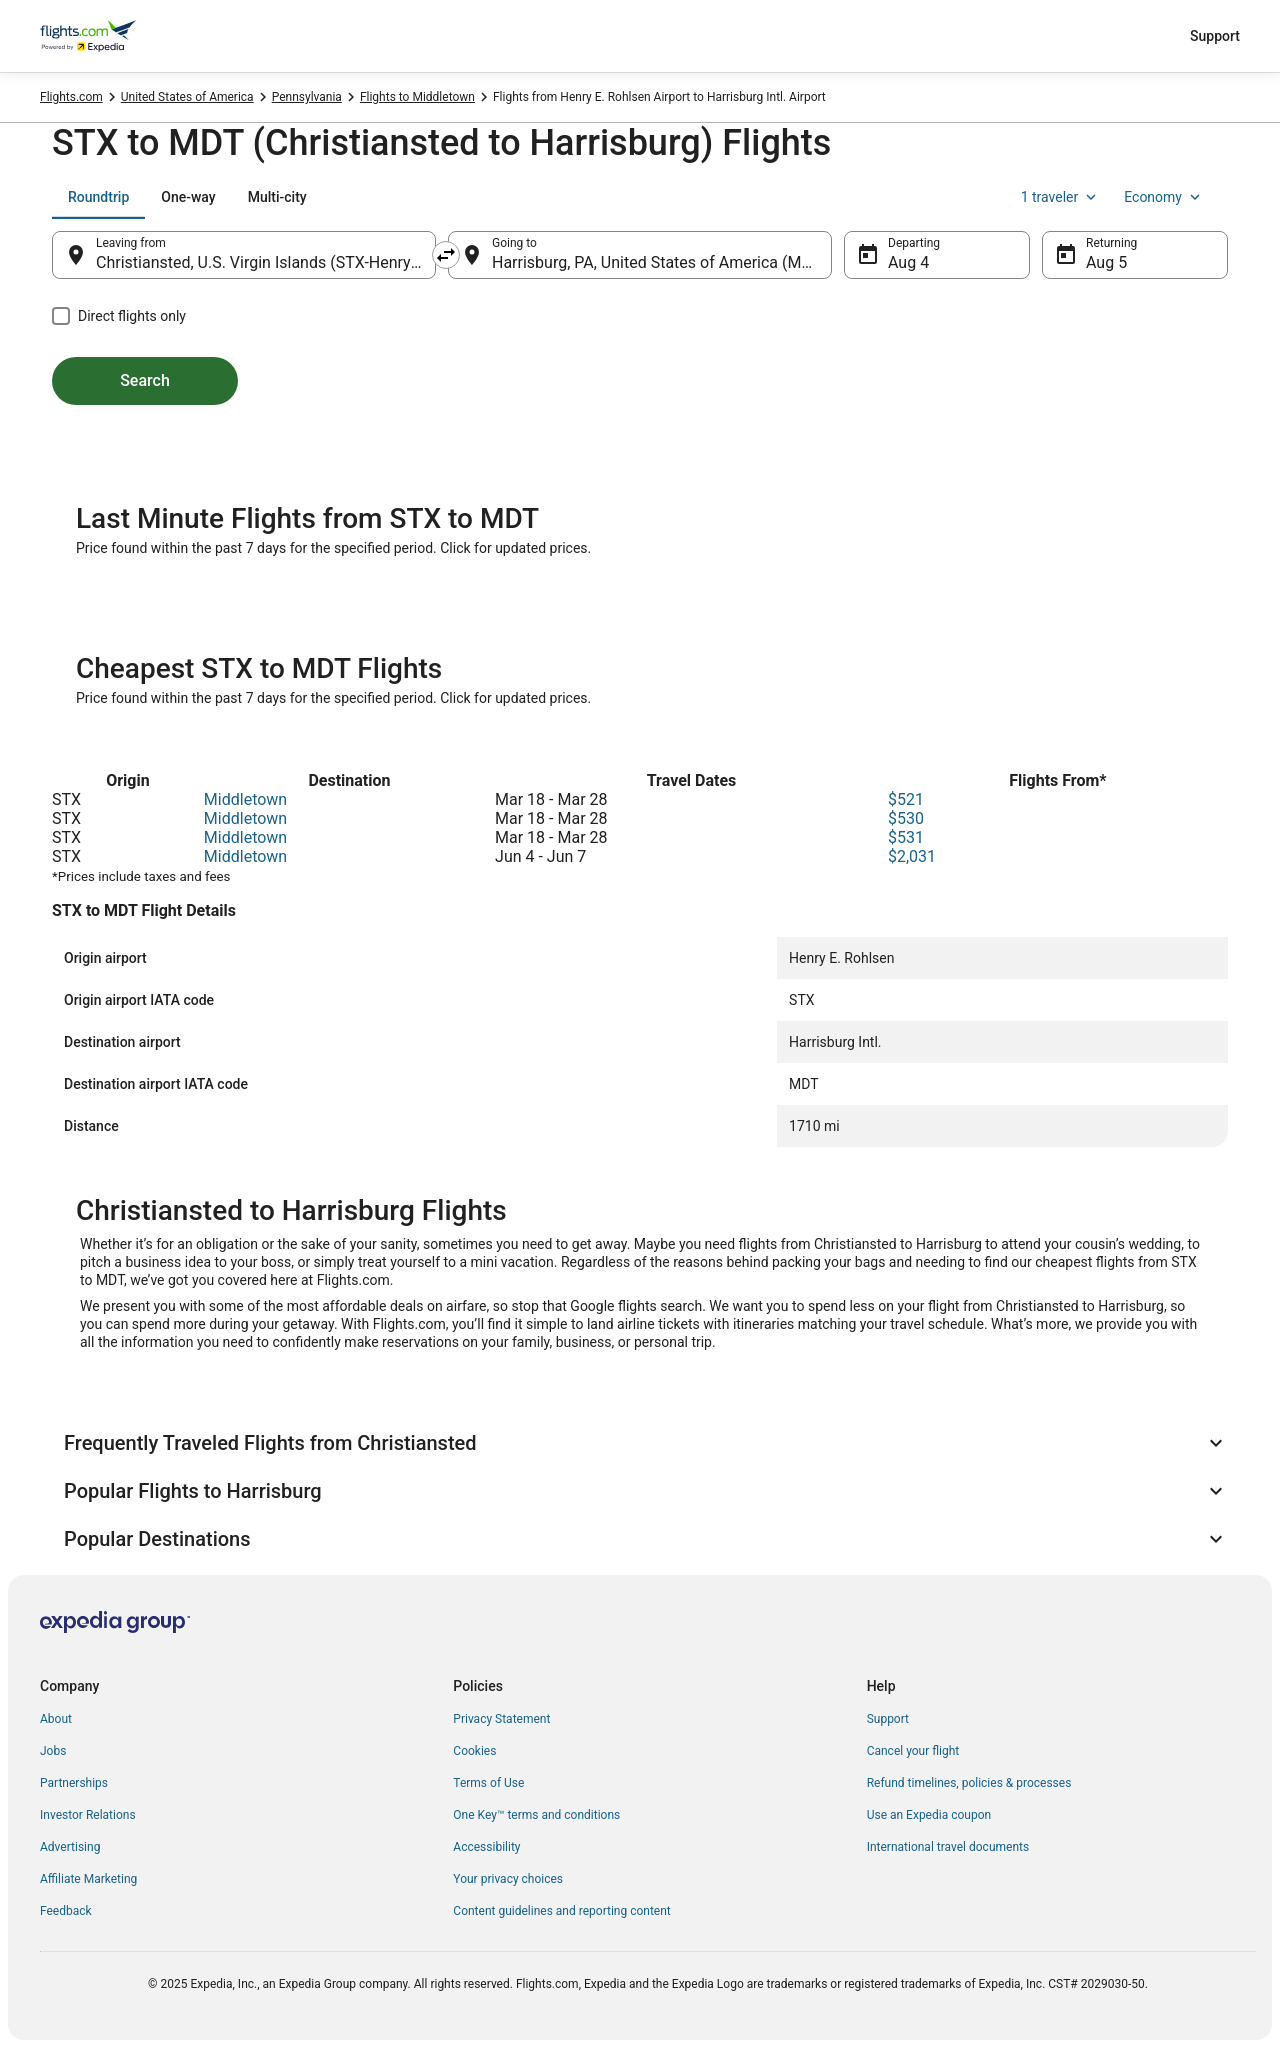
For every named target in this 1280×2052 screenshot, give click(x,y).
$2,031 (912, 856)
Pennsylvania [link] (307, 97)
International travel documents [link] (948, 1847)
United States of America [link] (187, 97)
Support (1215, 36)
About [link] (56, 1719)
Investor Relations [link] (88, 1815)
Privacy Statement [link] (501, 1719)
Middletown (245, 799)
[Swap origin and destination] (446, 255)
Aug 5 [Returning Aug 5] (1106, 262)
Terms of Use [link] (488, 1783)
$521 (906, 799)
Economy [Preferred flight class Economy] (1164, 197)
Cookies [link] (474, 1751)
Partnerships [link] (74, 1783)
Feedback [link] (66, 1911)
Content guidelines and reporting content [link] (561, 1911)
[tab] (98, 197)
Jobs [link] (53, 1751)
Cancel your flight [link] (913, 1751)
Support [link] (888, 1719)
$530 (906, 818)
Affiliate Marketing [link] (88, 1879)
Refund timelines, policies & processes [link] (969, 1783)
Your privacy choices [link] (508, 1879)
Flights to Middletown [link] (417, 97)
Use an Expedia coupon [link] (929, 1815)
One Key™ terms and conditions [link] (536, 1815)
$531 (906, 837)
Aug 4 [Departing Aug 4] (908, 262)
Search (145, 380)
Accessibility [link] (486, 1847)
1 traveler (1061, 197)
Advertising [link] (70, 1847)
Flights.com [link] (71, 97)
